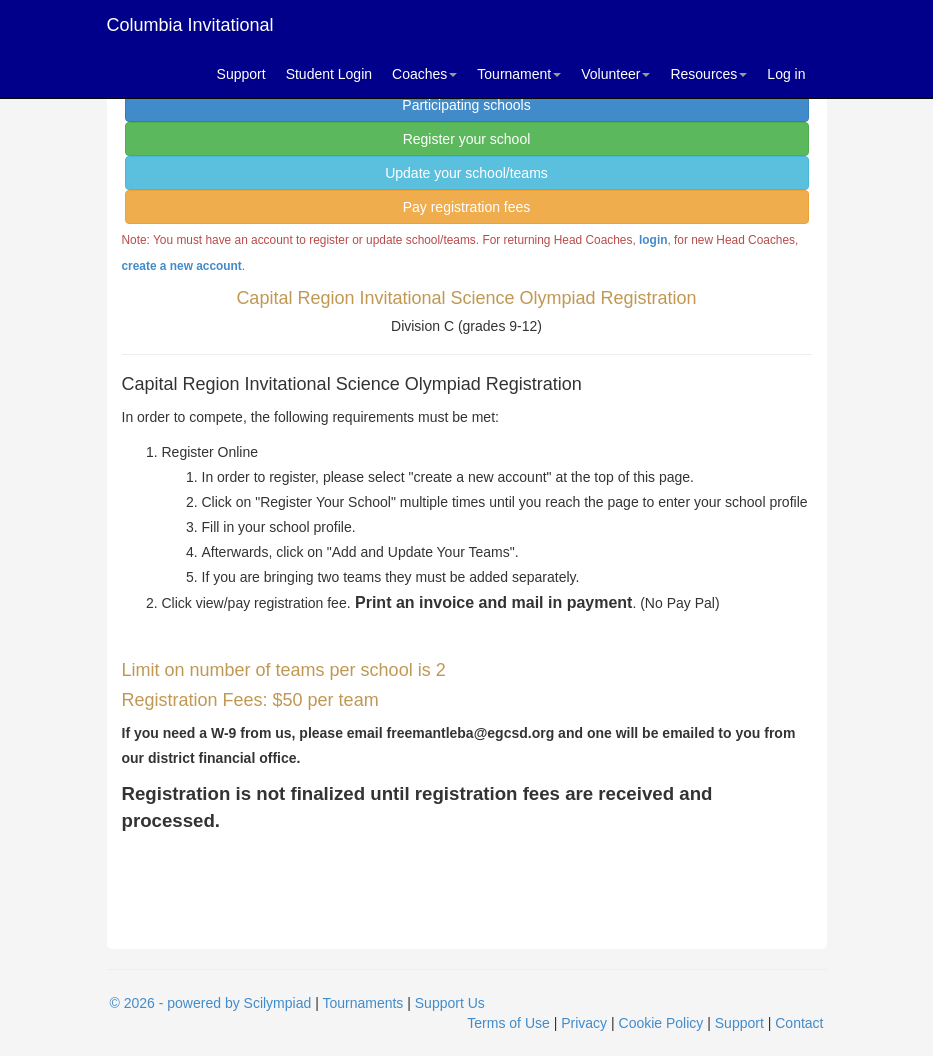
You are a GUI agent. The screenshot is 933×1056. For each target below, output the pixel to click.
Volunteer (615, 74)
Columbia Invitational (190, 25)
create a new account (182, 266)
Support (241, 74)
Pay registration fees (467, 207)
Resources (708, 74)
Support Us (450, 1003)
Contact (799, 1023)
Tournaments (362, 1003)
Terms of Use (508, 1023)
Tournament (519, 74)
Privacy (584, 1023)
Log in (786, 74)
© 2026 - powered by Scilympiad (211, 1003)
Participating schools (466, 105)
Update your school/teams (466, 173)
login (653, 240)
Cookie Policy (661, 1023)
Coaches (424, 74)
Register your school (467, 139)
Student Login (329, 74)
